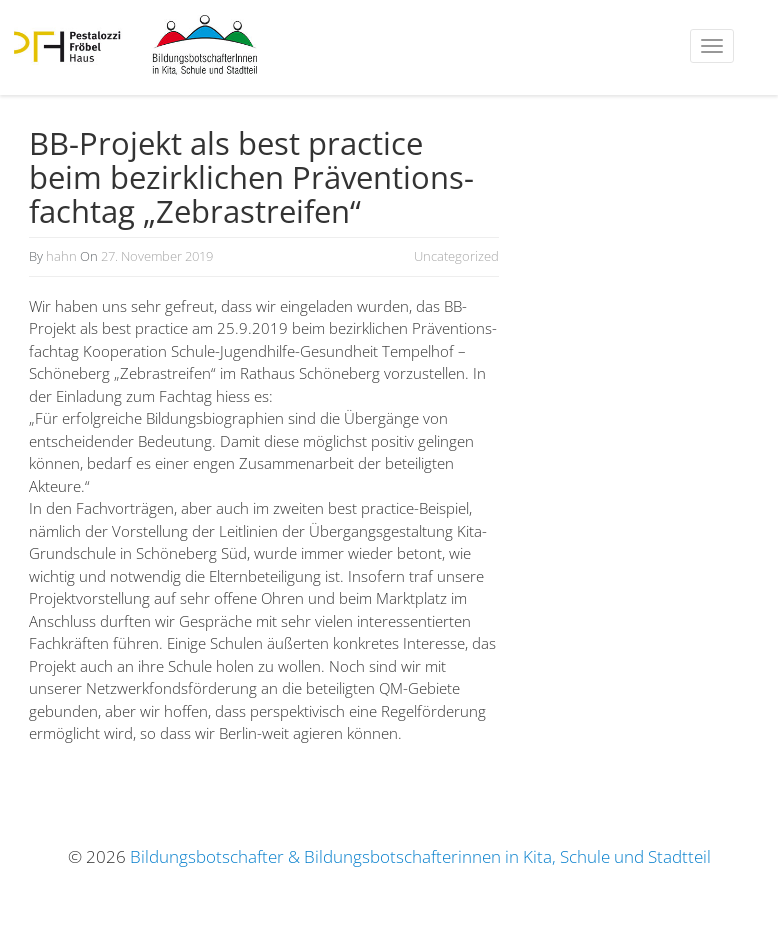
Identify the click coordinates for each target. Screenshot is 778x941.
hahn (61, 256)
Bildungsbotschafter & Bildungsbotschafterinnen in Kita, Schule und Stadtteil (420, 856)
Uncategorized (456, 256)
